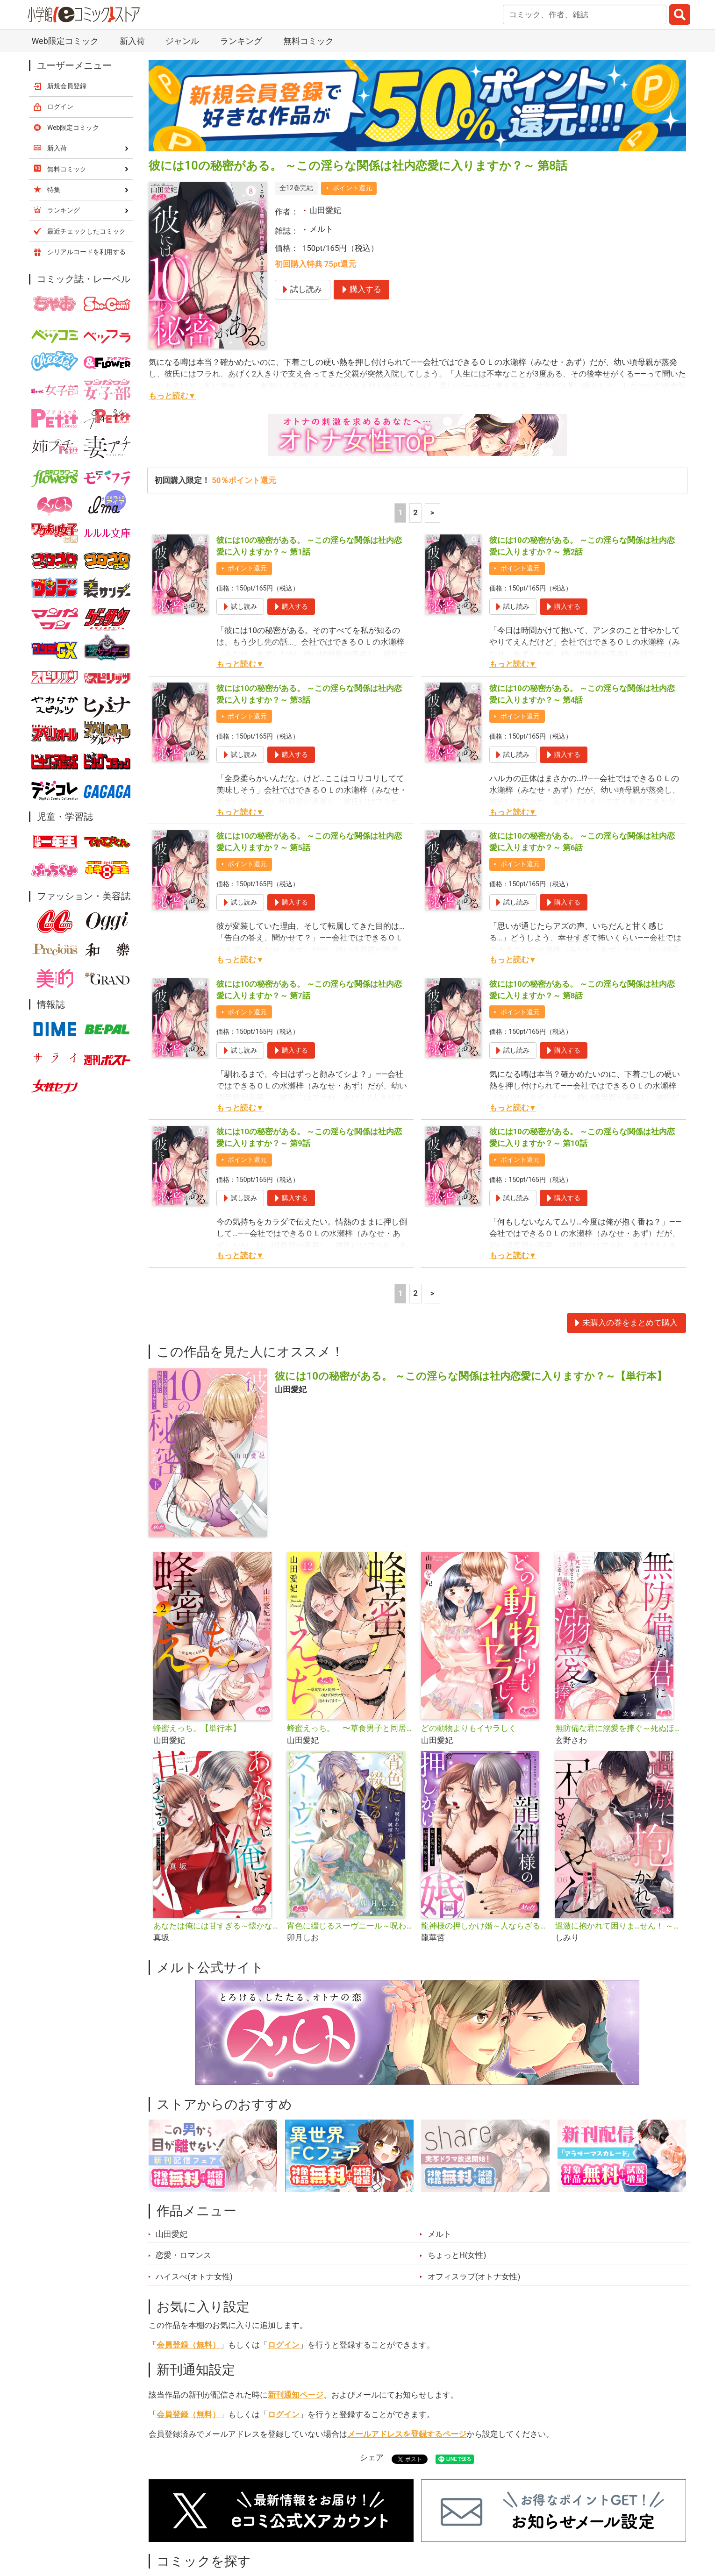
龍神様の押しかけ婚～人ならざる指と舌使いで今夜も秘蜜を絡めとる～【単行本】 (484, 1925)
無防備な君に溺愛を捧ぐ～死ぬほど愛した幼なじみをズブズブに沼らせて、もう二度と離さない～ (618, 1728)
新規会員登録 (66, 86)
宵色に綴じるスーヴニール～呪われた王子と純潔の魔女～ (350, 1925)
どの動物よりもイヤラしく (468, 1728)
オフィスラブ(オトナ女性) (474, 2276)
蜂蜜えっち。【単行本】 (197, 1728)
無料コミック (308, 41)
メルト (321, 229)
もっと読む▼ (172, 395)
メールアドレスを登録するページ (406, 2434)
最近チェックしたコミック (86, 231)
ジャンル (182, 41)
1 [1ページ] (400, 512)
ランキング (241, 41)
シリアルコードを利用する (86, 252)
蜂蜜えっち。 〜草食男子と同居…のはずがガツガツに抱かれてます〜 (350, 1728)
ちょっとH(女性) (457, 2255)
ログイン (284, 2344)
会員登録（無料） (188, 2344)
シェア (372, 2457)
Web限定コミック (64, 41)
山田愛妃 (325, 210)
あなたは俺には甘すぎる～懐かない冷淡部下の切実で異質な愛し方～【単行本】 (216, 1925)
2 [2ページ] (415, 512)
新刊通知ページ (295, 2394)
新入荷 (132, 41)
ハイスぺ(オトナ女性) (194, 2276)
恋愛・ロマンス (183, 2255)
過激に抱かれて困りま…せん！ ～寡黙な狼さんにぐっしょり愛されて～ (618, 1925)
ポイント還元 (352, 188)
